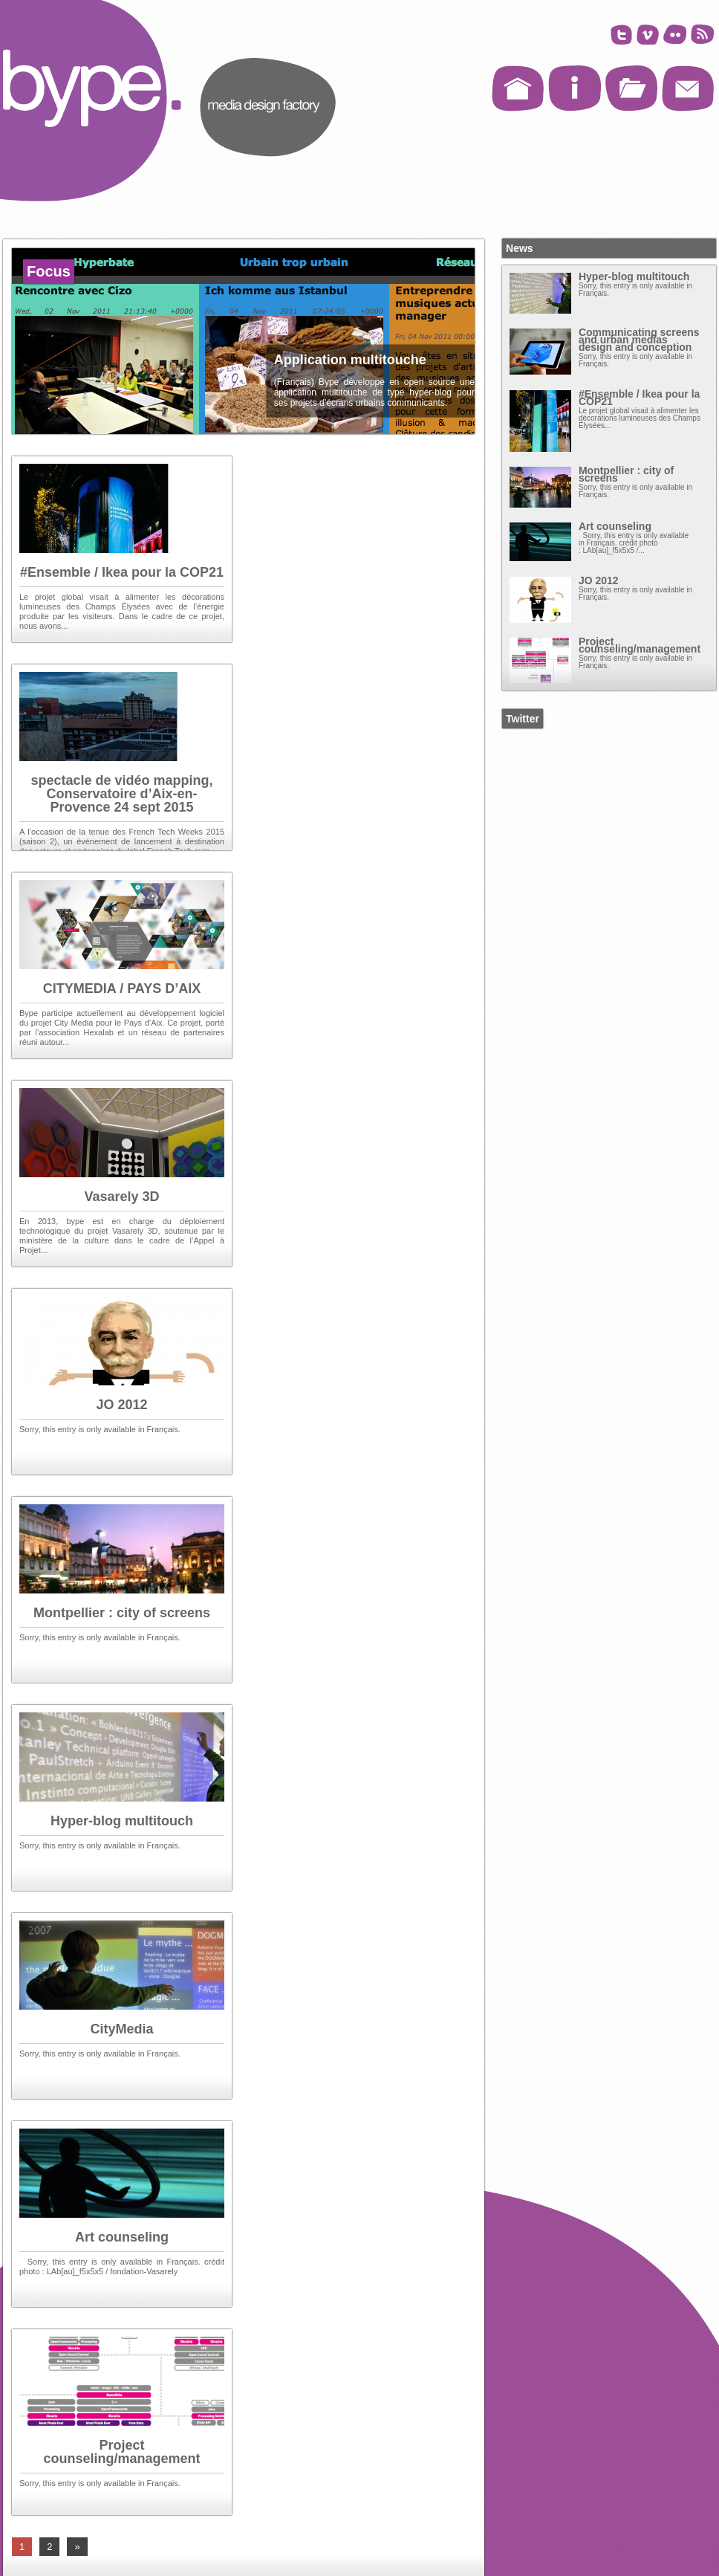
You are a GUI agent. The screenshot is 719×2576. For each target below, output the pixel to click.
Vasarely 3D (121, 1196)
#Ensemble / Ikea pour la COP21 (122, 572)
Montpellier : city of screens (121, 1612)
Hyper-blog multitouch (122, 1820)
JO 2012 (121, 1404)
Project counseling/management (121, 2452)
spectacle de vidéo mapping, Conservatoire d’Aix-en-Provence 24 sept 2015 (121, 794)
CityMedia (121, 2029)
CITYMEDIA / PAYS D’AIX (122, 988)
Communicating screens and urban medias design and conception (639, 339)
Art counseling (122, 2237)
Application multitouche (350, 359)
